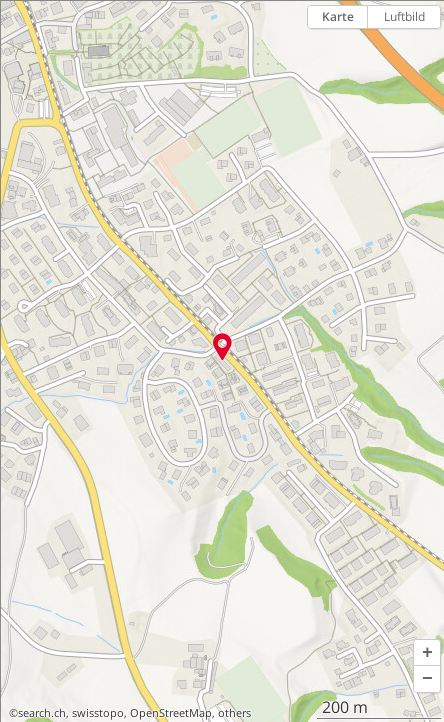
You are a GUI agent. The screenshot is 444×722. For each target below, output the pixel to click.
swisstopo (98, 713)
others (234, 713)
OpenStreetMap (171, 713)
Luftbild (404, 16)
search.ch (42, 713)
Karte (338, 16)
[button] (427, 653)
